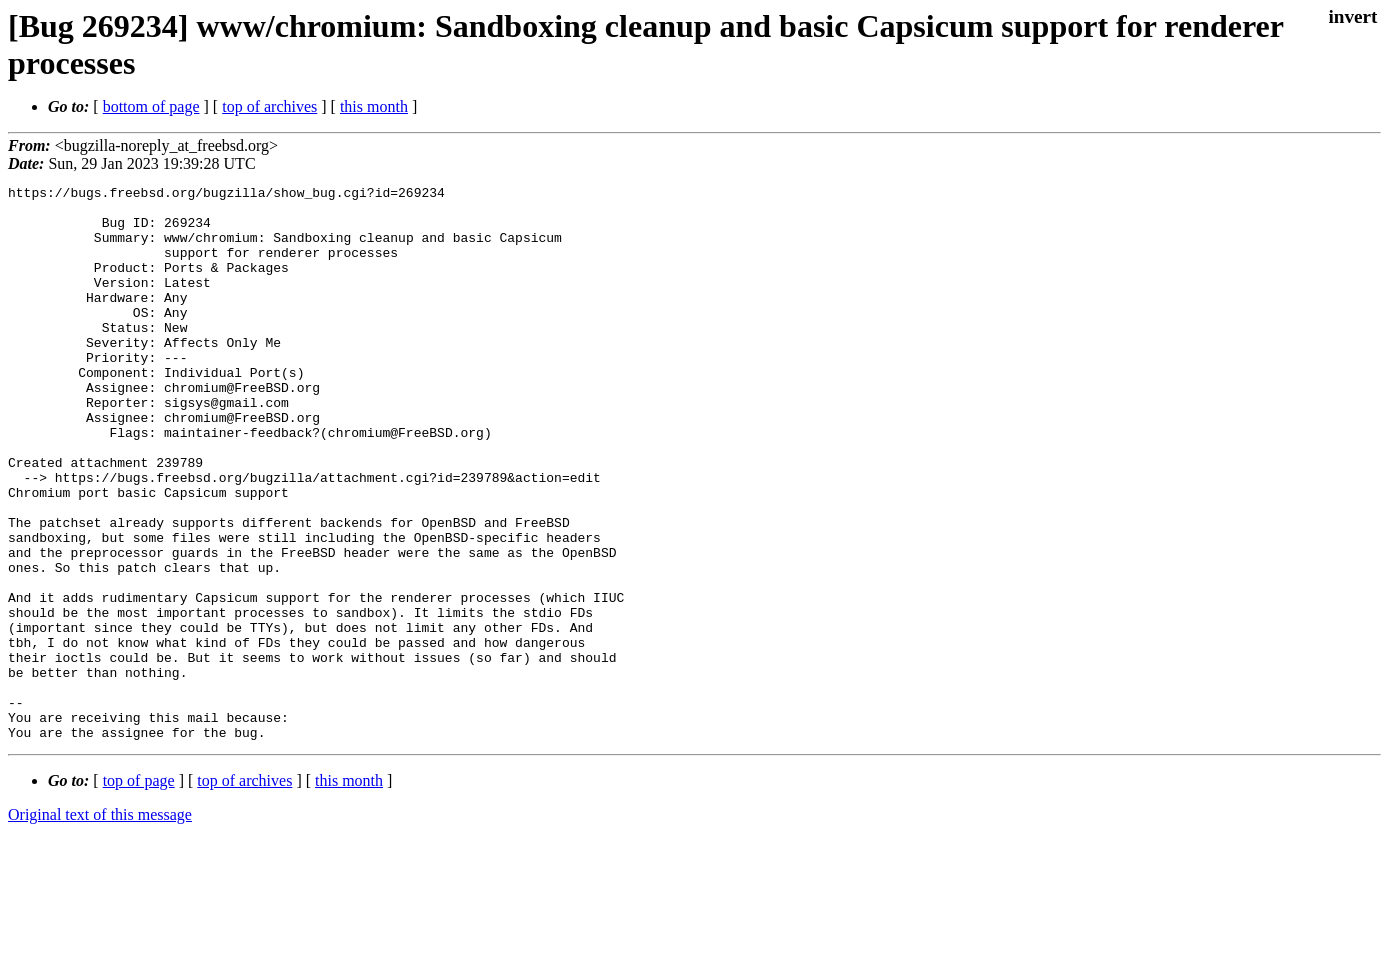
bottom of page (151, 106)
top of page (139, 891)
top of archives (269, 106)
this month (374, 106)
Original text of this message (100, 925)
